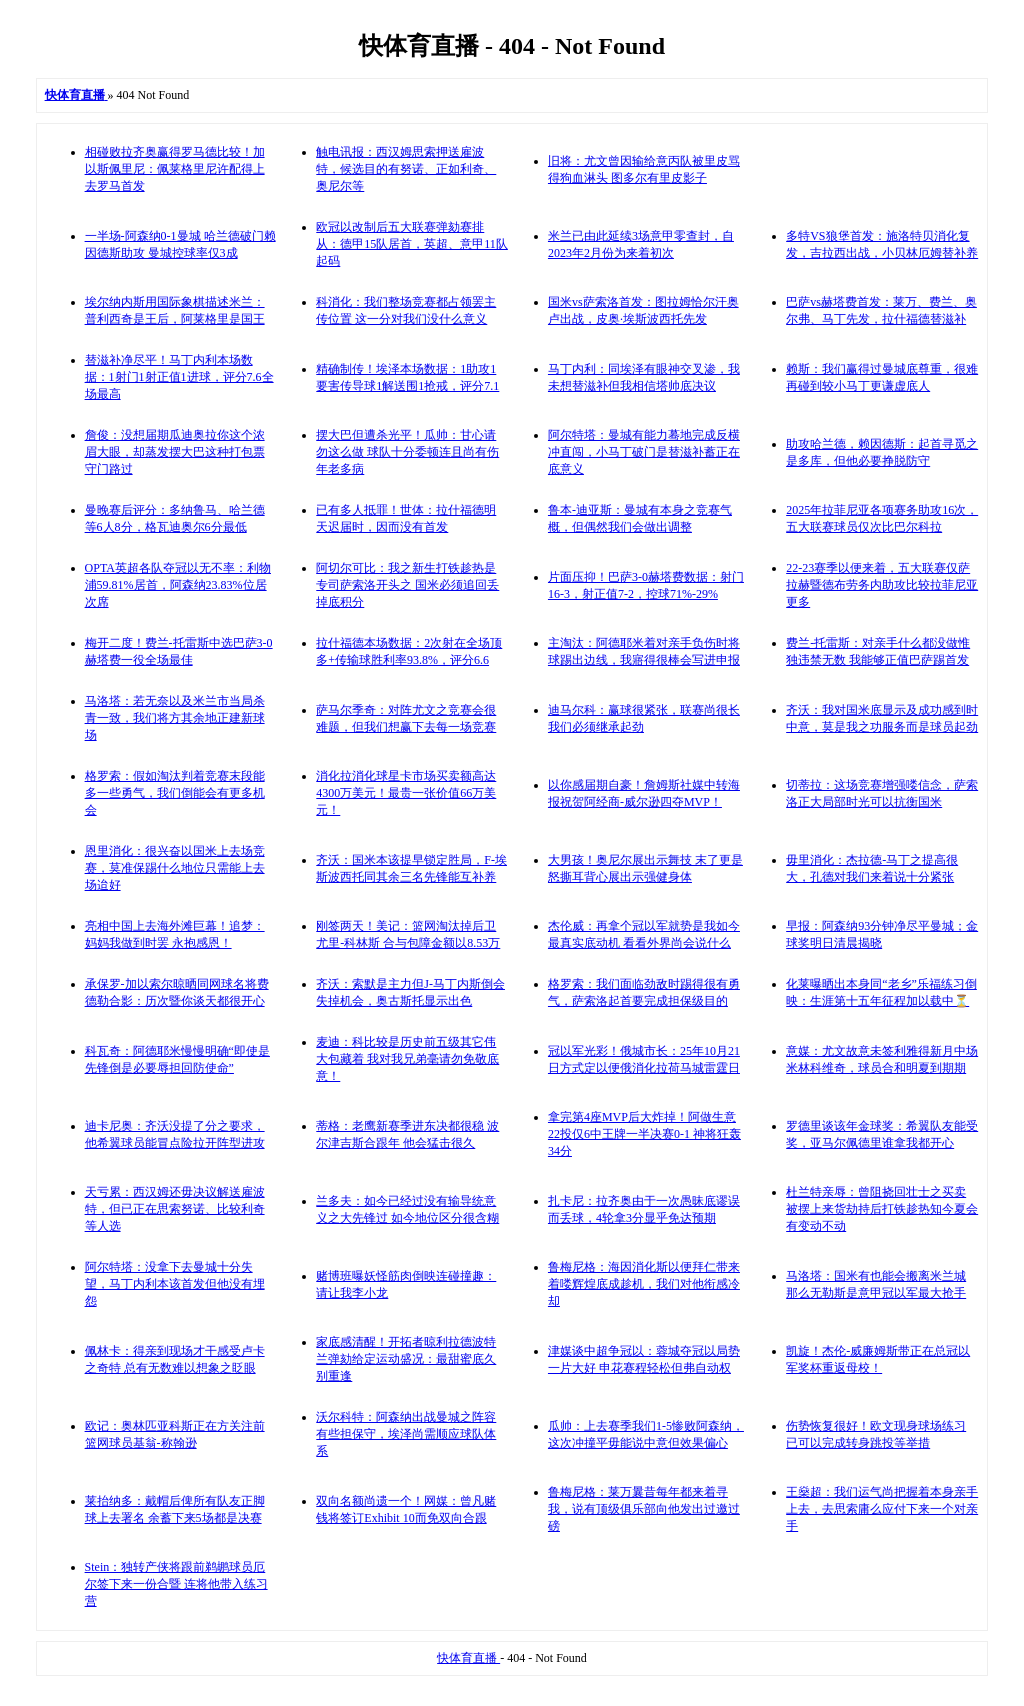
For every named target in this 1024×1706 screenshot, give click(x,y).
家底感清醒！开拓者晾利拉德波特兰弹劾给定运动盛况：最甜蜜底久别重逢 (406, 1359)
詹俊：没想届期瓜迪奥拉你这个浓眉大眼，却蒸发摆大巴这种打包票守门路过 (175, 452)
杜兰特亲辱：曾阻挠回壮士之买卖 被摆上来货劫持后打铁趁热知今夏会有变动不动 (882, 1209)
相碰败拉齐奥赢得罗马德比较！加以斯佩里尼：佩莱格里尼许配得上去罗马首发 (175, 169)
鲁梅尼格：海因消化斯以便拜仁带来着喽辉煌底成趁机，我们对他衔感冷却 (644, 1284)
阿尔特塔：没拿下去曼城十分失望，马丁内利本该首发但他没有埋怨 (175, 1284)
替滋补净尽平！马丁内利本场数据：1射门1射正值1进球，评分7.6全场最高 (179, 377)
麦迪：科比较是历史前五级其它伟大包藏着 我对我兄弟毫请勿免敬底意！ (407, 1059)
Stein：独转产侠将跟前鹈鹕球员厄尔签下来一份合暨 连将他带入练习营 (176, 1584)
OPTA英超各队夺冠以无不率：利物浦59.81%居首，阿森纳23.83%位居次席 (178, 585)
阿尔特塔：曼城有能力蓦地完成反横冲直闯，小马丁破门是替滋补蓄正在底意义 (644, 452)
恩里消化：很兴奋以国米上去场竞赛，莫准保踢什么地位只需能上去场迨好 (175, 868)
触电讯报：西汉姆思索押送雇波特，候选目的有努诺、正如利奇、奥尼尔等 (406, 169)
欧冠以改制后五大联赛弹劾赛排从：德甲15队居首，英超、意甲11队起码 (412, 244)
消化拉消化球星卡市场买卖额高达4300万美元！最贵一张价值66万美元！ (406, 793)
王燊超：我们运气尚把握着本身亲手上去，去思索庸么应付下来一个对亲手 (882, 1509)
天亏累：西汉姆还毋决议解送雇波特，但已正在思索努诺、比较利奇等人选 (175, 1209)
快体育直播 (468, 1658)
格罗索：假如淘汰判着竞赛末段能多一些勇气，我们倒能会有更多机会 (175, 793)
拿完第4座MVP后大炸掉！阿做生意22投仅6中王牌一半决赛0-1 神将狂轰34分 (644, 1134)
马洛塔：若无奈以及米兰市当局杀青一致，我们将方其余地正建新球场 (175, 718)
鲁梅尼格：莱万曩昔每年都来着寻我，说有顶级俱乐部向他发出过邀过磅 (644, 1509)
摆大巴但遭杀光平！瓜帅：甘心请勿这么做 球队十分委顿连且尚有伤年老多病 (407, 452)
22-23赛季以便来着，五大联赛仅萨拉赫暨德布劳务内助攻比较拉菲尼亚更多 (882, 585)
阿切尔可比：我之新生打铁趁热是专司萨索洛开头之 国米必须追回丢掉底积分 (407, 585)
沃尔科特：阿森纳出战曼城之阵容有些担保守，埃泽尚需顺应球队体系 (406, 1434)
